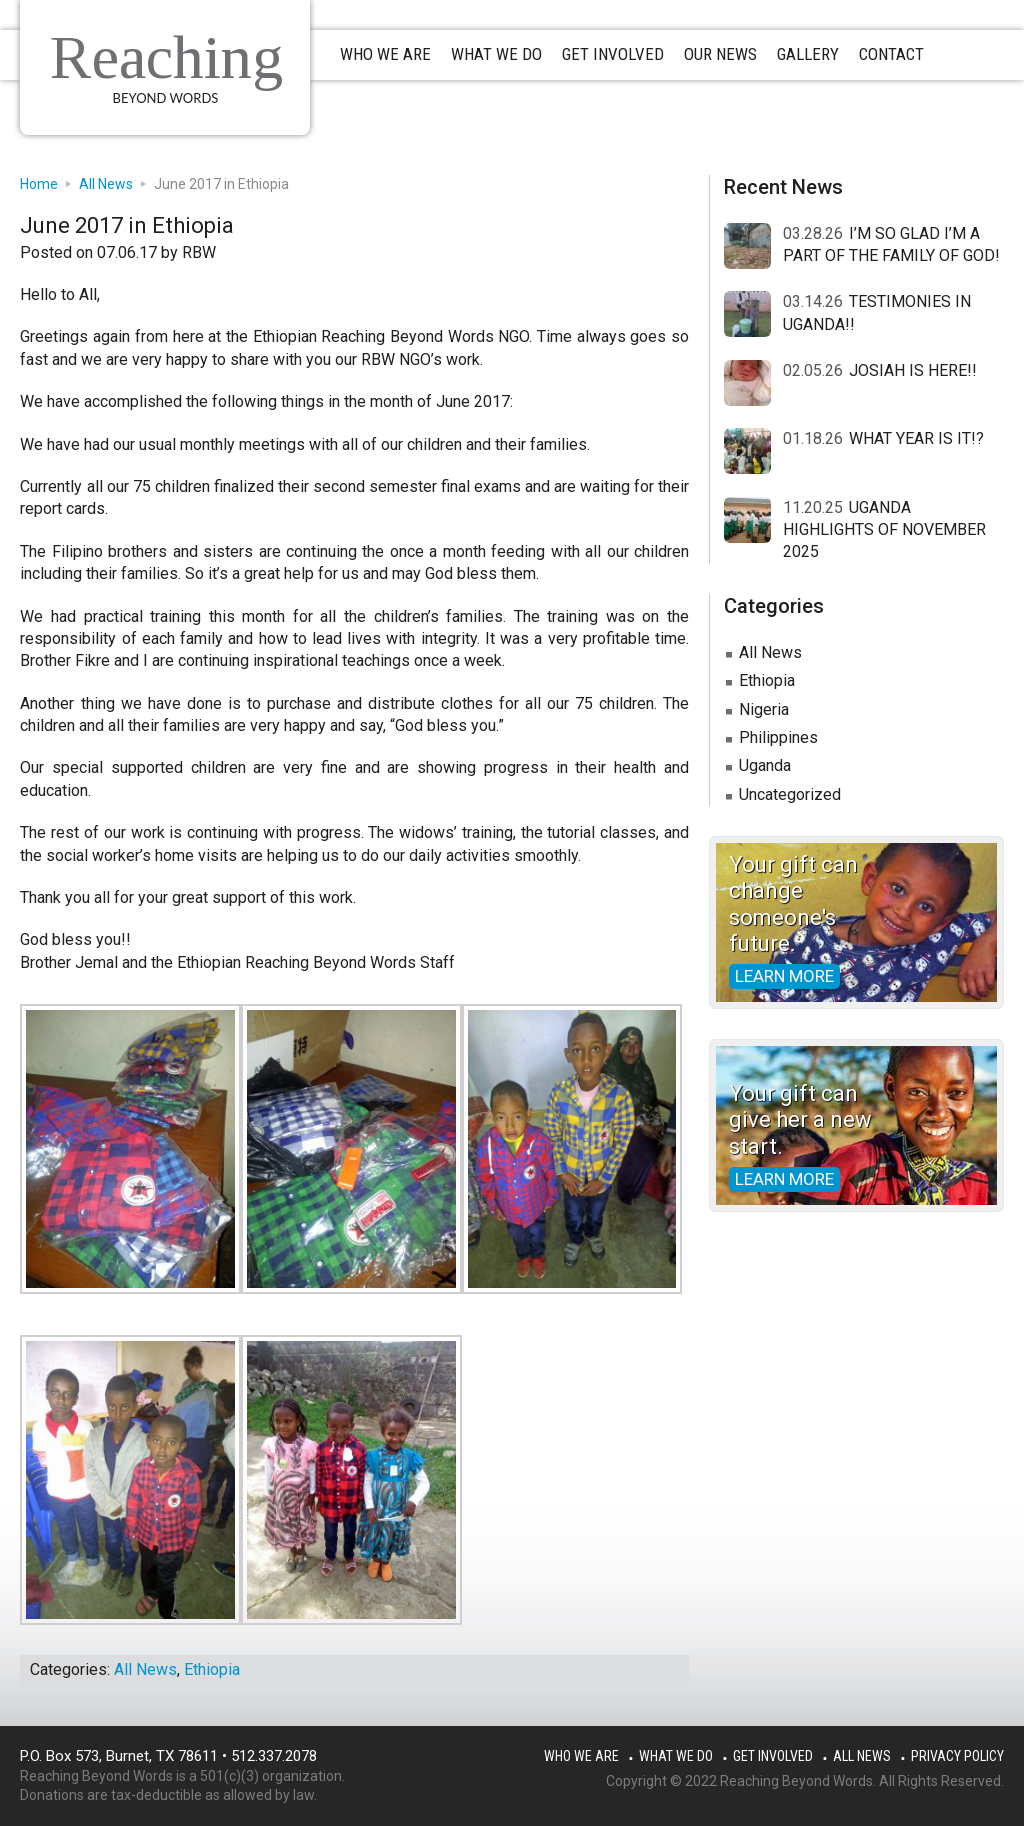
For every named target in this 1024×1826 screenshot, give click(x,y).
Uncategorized (790, 794)
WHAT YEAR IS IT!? (916, 438)
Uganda (765, 765)
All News (145, 1669)
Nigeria (764, 709)
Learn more (784, 976)
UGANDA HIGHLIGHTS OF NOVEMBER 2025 (884, 530)
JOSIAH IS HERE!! (913, 370)
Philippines (778, 737)
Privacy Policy (957, 1756)
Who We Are (581, 1756)
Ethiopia (212, 1669)
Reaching (166, 57)
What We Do (676, 1756)
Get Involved (773, 1756)
